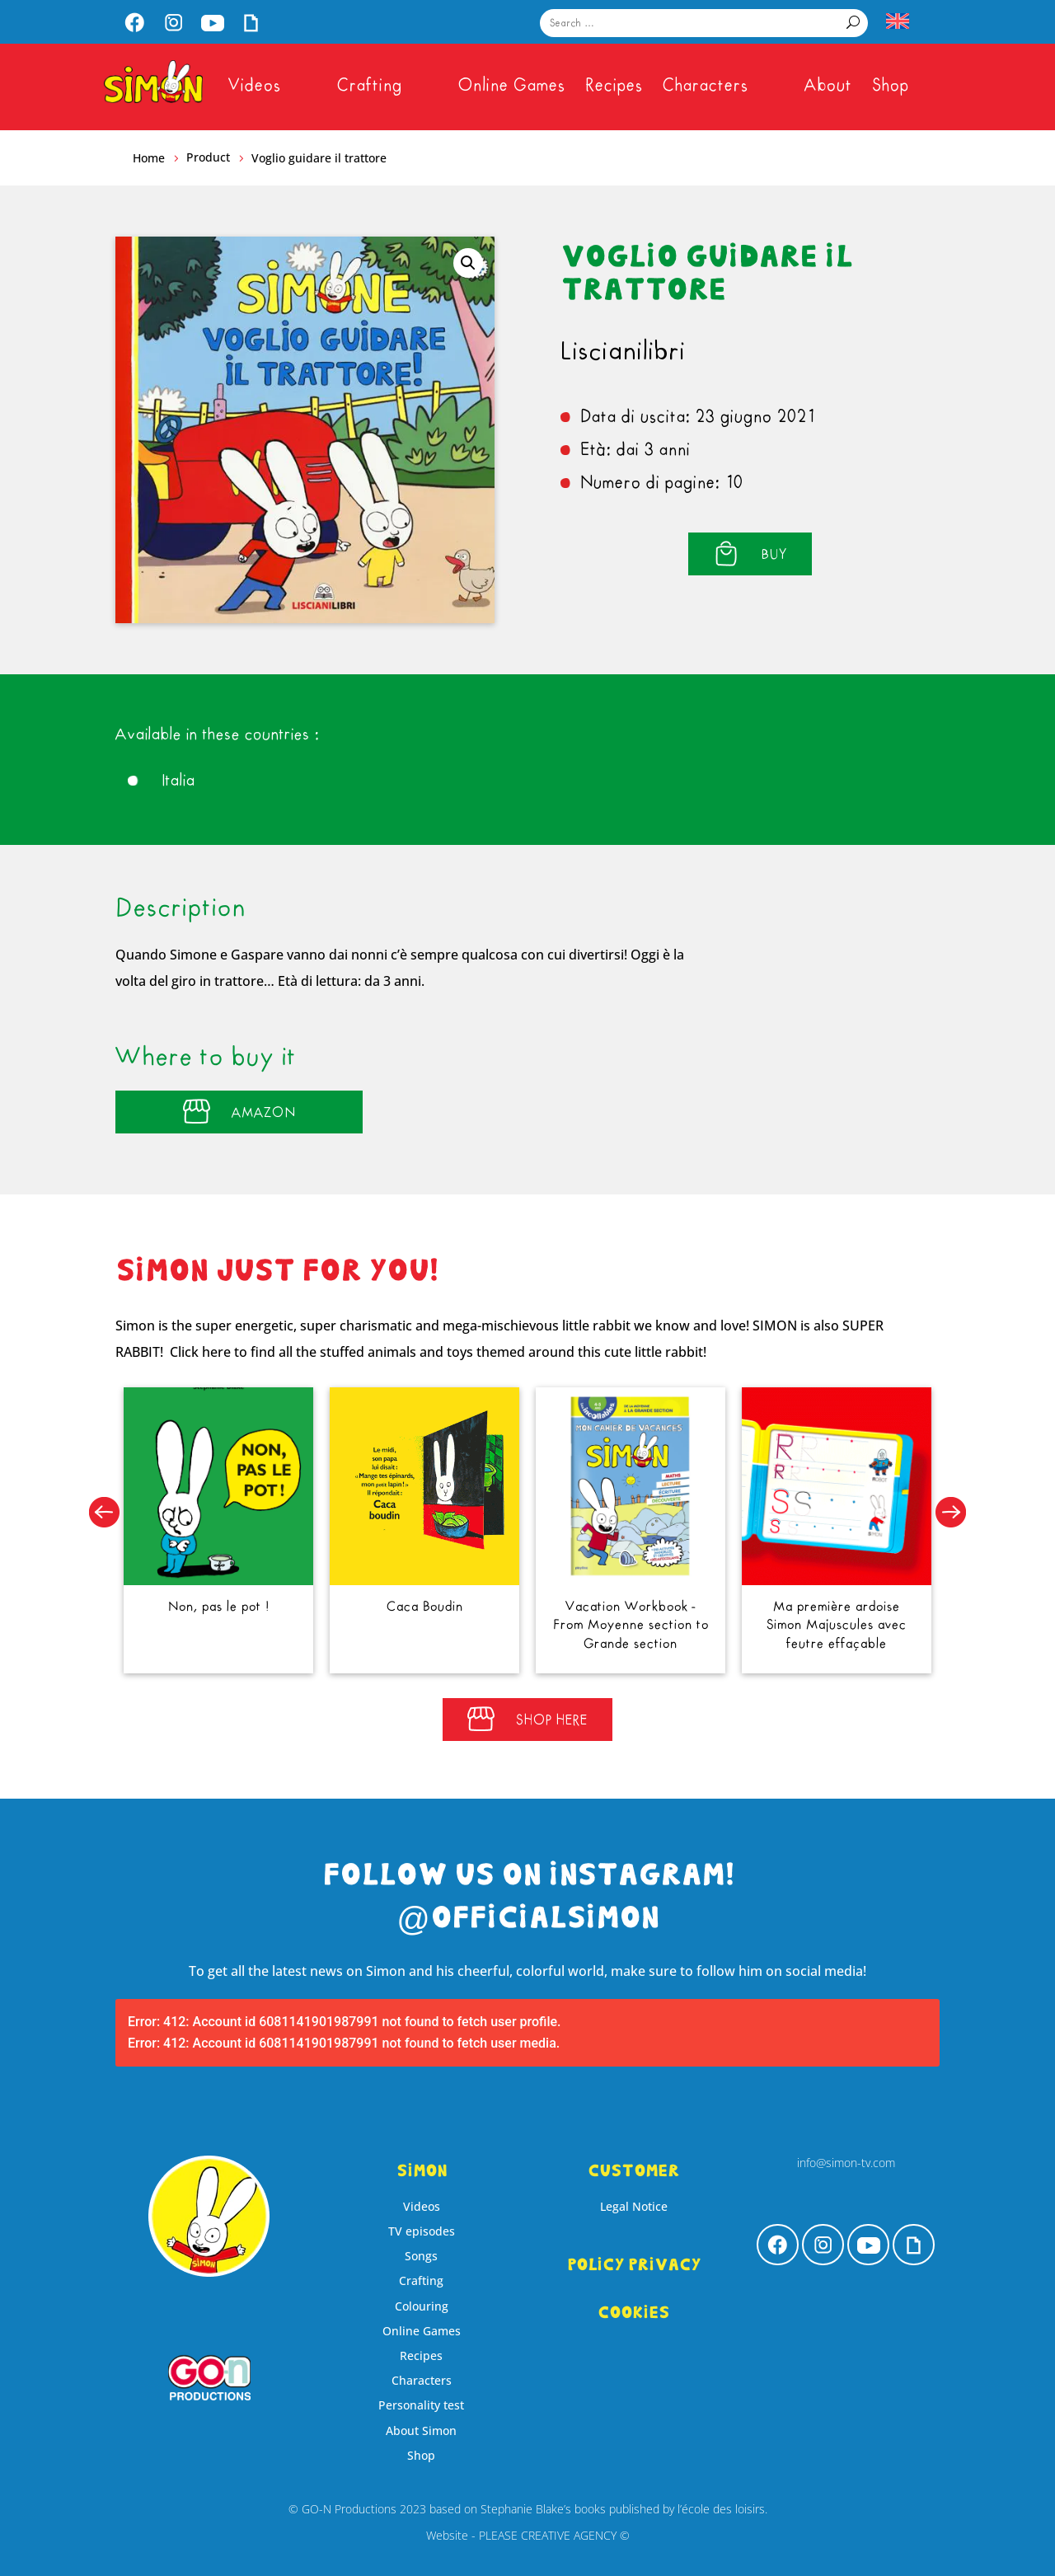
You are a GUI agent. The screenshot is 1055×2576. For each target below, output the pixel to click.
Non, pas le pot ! (247, 1599)
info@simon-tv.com (846, 2162)
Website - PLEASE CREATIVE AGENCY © (528, 2535)
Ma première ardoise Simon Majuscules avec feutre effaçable (807, 1616)
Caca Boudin (434, 1599)
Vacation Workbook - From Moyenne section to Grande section (621, 1616)
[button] (468, 263)
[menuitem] (134, 24)
